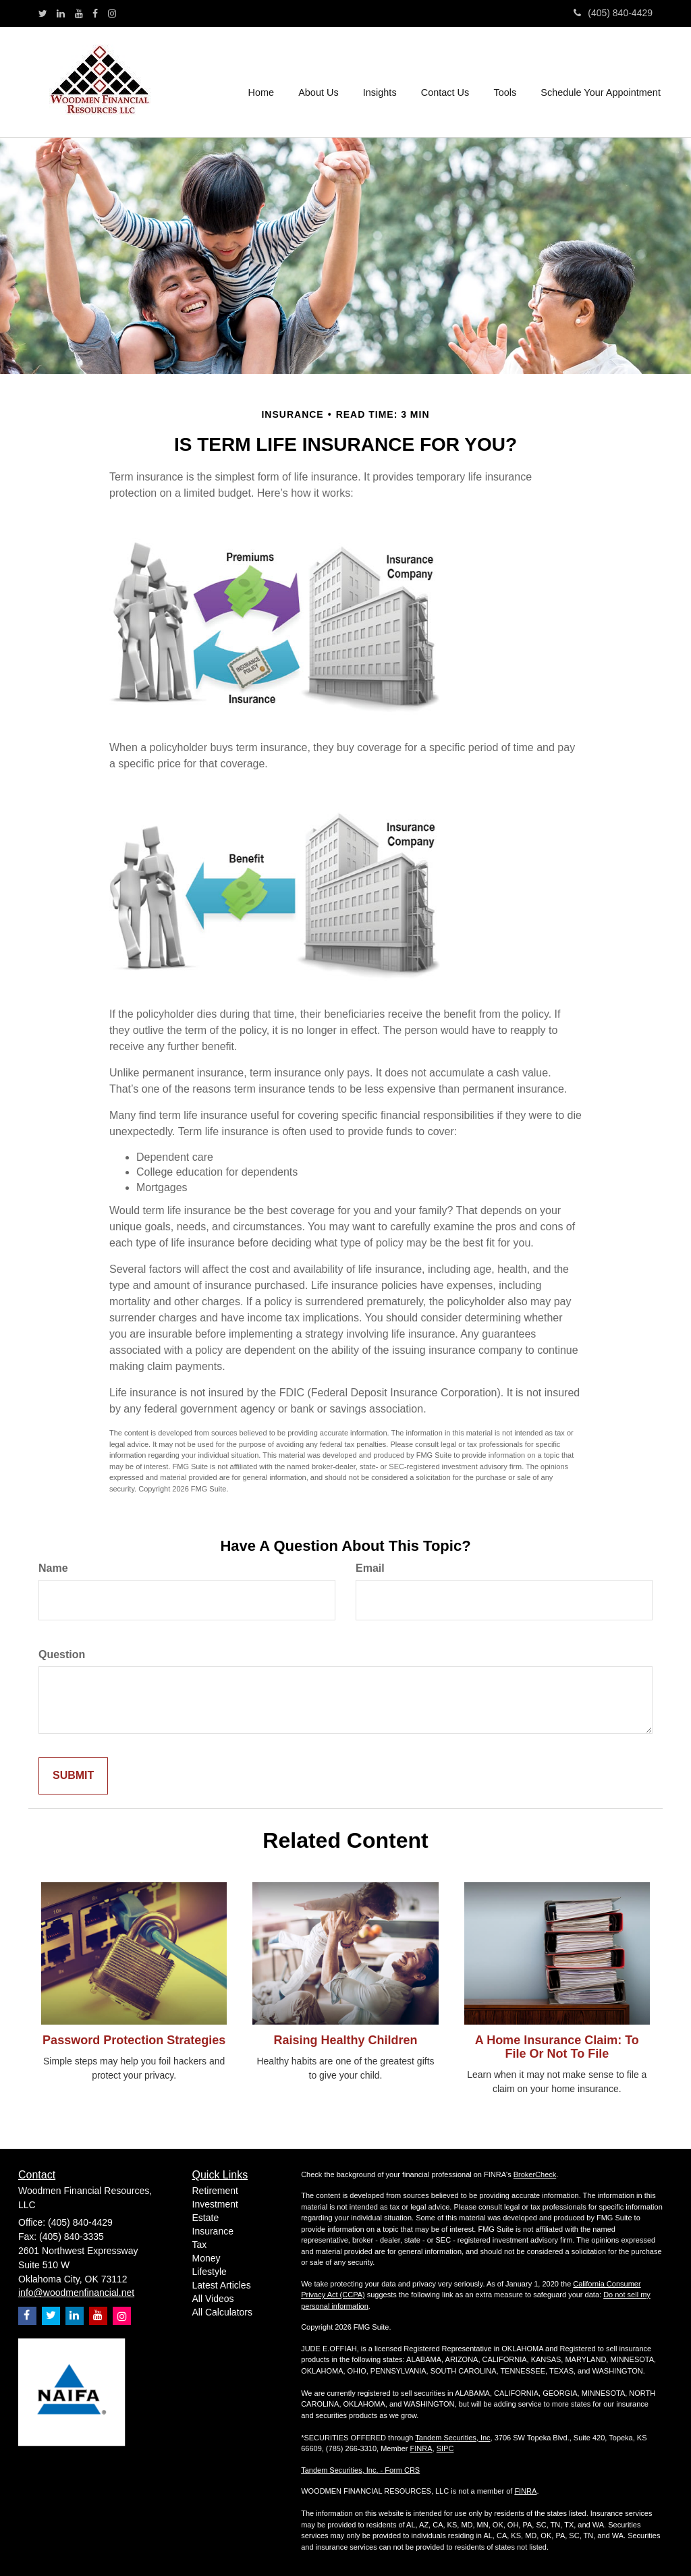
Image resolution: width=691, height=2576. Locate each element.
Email (370, 1568)
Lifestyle (209, 2271)
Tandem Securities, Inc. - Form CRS (360, 2470)
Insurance (212, 2231)
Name (53, 1568)
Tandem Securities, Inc (452, 2438)
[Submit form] (73, 1775)
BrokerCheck (535, 2174)
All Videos (213, 2298)
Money (206, 2258)
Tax (199, 2244)
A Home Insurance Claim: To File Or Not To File (557, 2046)
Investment (215, 2204)
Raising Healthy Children (345, 2040)
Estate (205, 2217)
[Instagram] (112, 13)
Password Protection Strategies (134, 2040)
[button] (320, 81)
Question (61, 1654)
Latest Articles (221, 2285)
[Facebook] (95, 13)
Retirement (215, 2190)
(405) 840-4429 (613, 12)
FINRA (421, 2448)
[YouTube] (79, 13)
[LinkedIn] (61, 13)
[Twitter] (42, 13)
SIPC (445, 2448)
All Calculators (222, 2312)
